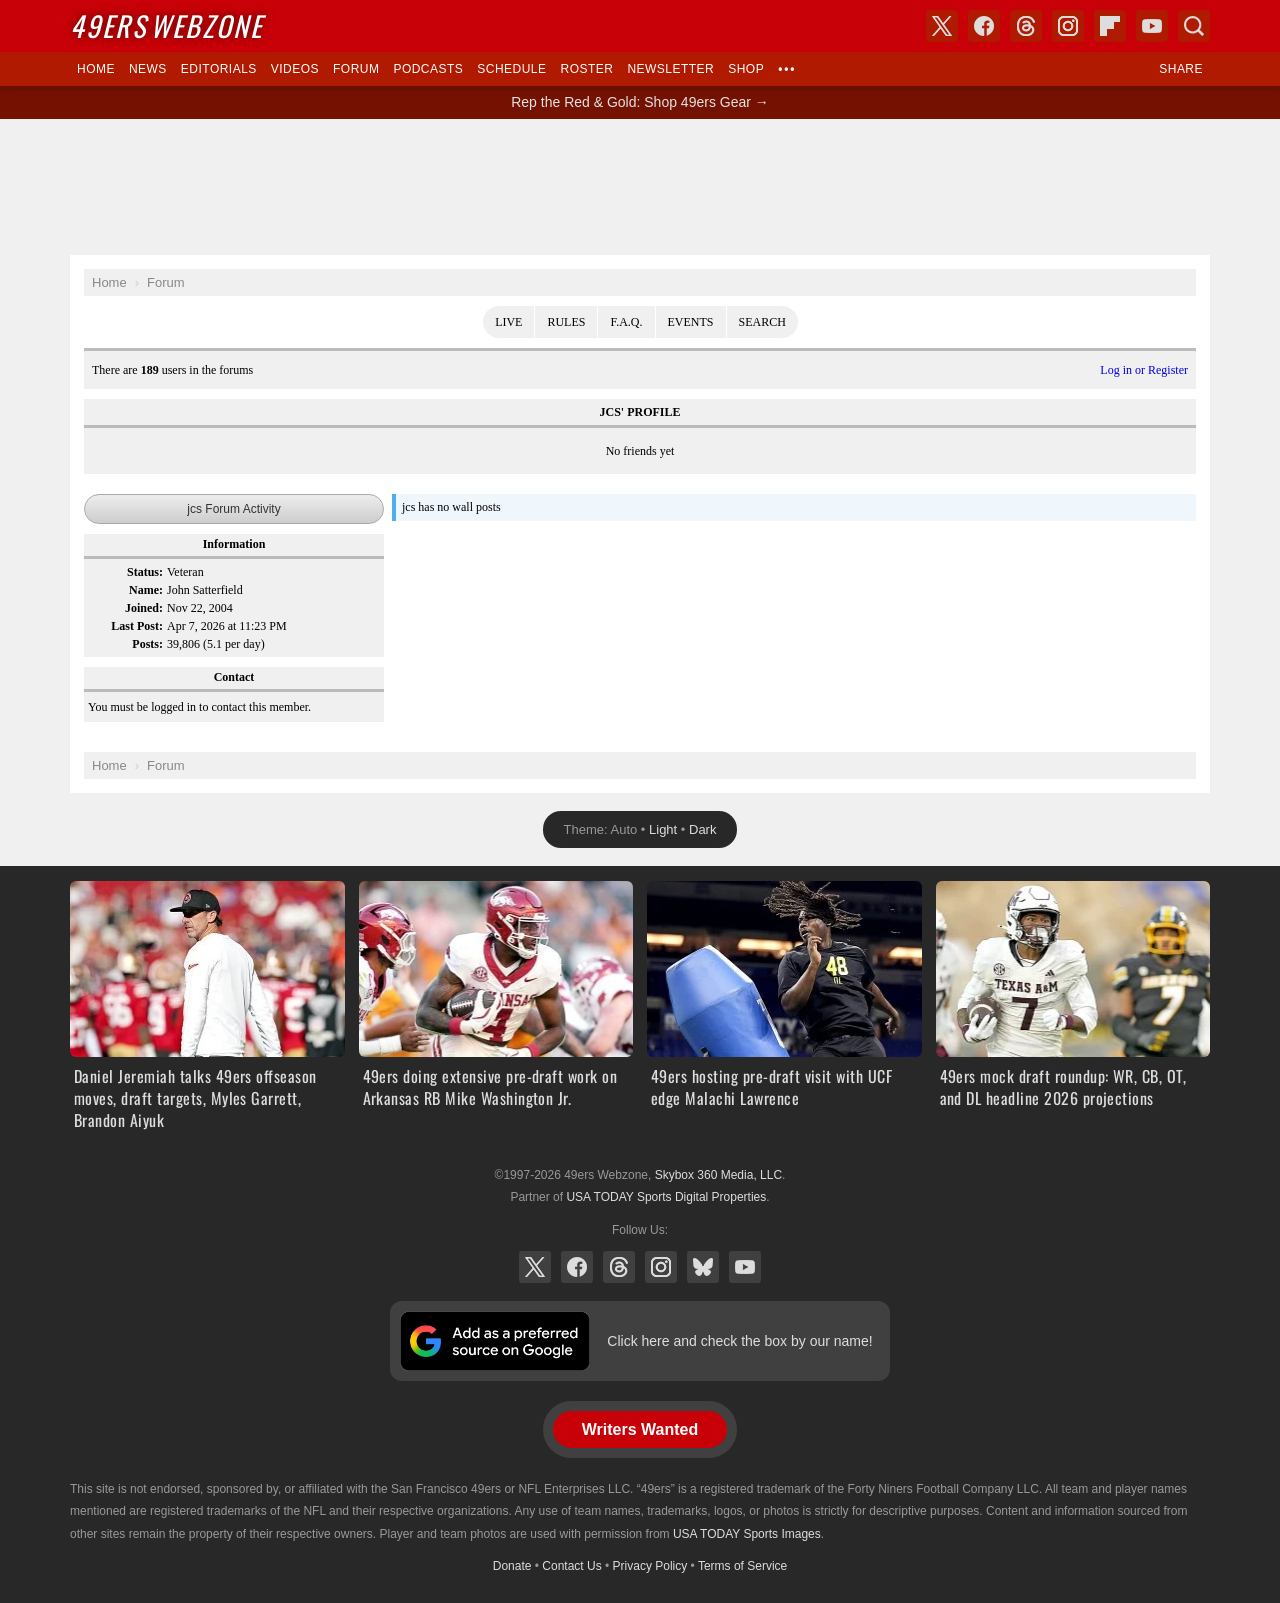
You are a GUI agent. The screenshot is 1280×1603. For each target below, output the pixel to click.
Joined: (144, 608)
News (148, 69)
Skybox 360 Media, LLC (718, 1175)
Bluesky (703, 1267)
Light (663, 829)
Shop (746, 69)
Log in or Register (1144, 370)
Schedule (511, 69)
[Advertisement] (640, 187)
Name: (146, 590)
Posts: (147, 644)
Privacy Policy (650, 1566)
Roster (586, 69)
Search (762, 322)
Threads (619, 1267)
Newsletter (670, 69)
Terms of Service (742, 1566)
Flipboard (1110, 26)
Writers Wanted (640, 1429)
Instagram (661, 1267)
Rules (566, 322)
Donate (512, 1566)
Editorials (219, 69)
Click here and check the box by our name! (739, 1341)
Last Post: (137, 626)
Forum (356, 69)
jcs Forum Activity (233, 509)
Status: (145, 572)
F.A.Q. (626, 322)
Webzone (166, 25)
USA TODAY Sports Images (747, 1534)
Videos (295, 69)
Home (96, 69)
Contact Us (571, 1566)
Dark (702, 829)
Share (1181, 69)
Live (508, 322)
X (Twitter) (535, 1267)
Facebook (577, 1267)
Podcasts (428, 69)
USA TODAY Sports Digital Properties (666, 1197)
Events (691, 322)
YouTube (745, 1267)
